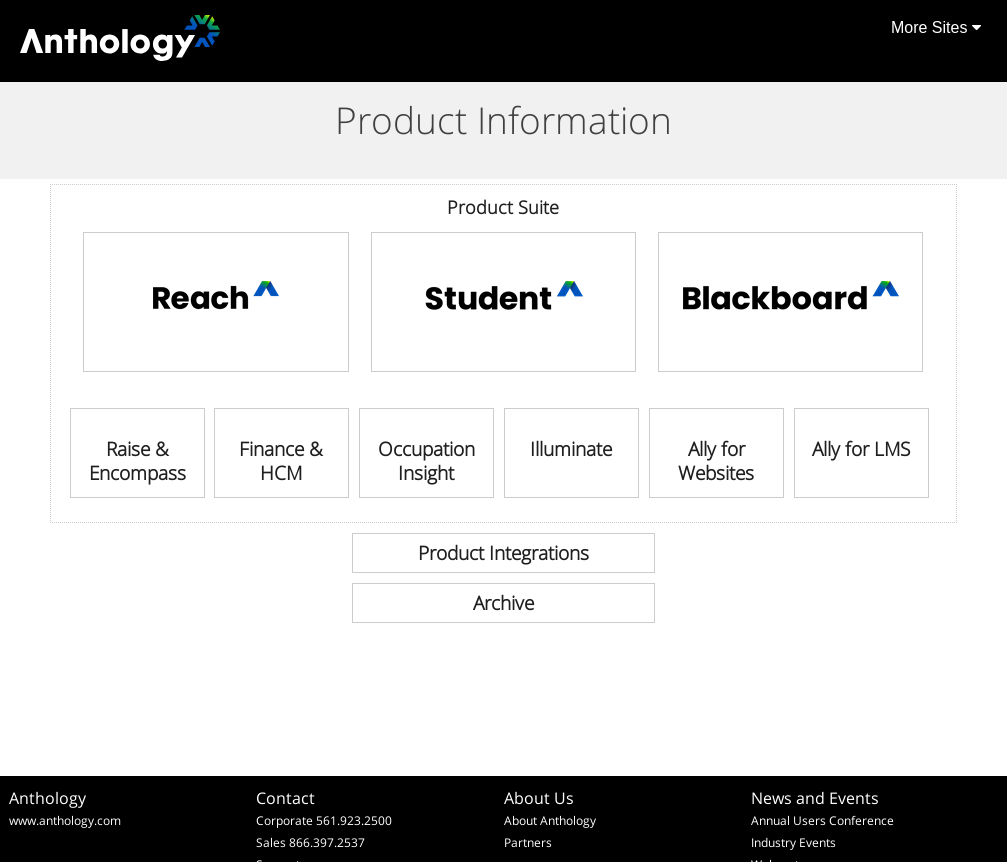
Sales (271, 842)
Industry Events (793, 842)
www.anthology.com (65, 820)
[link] (215, 302)
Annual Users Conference (822, 820)
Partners (528, 842)
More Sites (936, 27)
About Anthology (550, 820)
